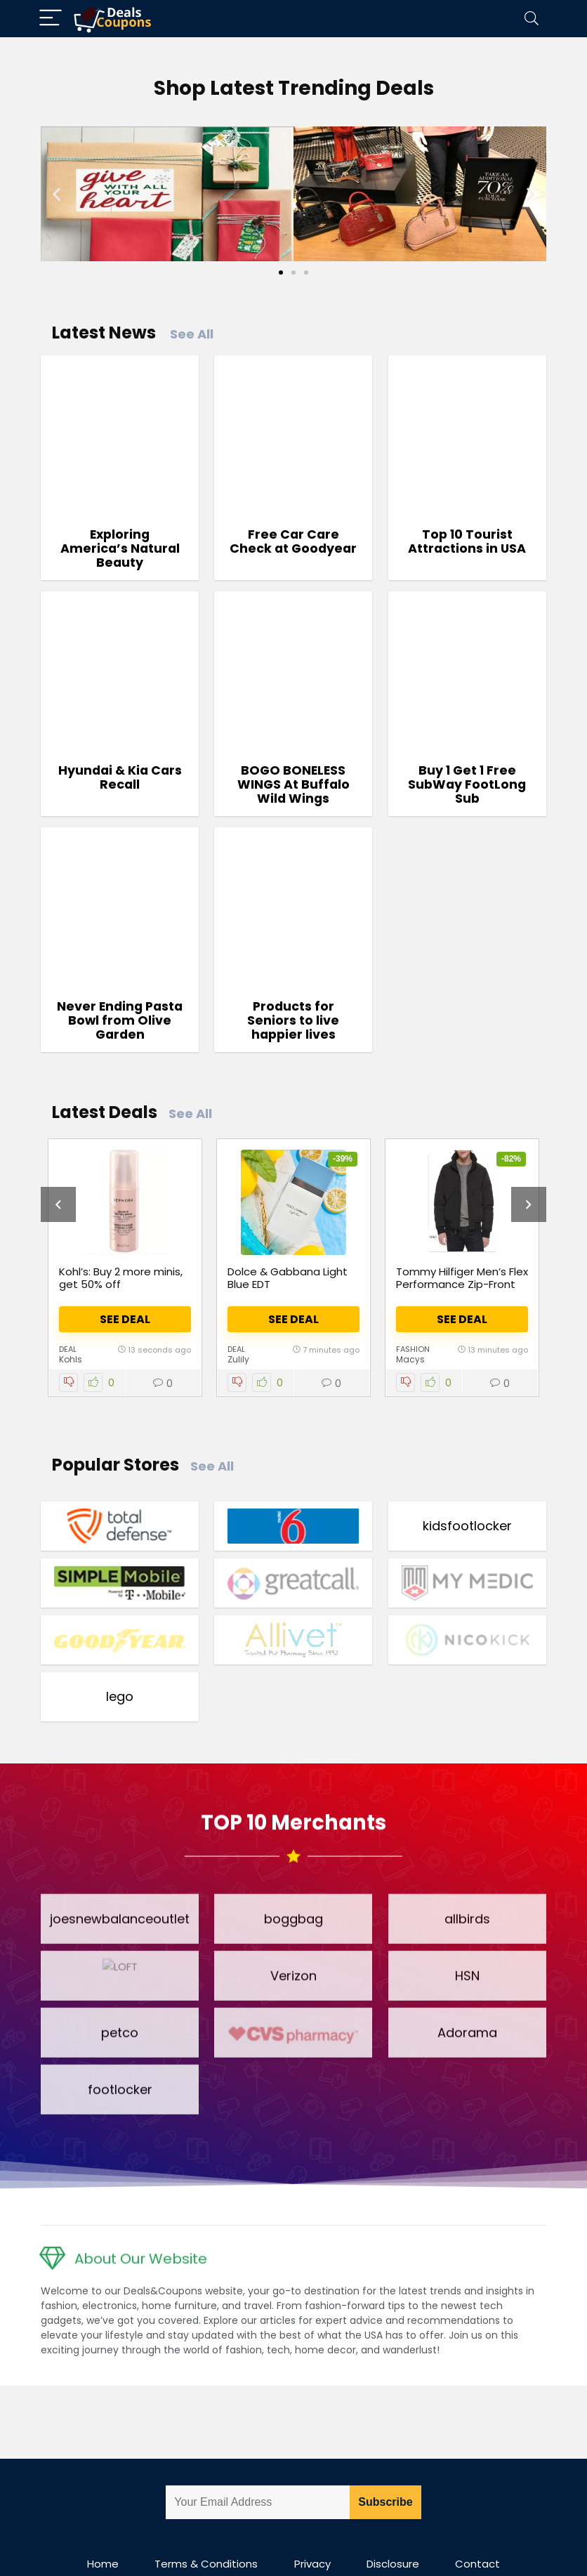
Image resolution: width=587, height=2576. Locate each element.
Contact (477, 2525)
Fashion (413, 1349)
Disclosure (393, 2525)
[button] (56, 193)
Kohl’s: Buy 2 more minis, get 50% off (121, 1278)
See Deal (125, 1319)
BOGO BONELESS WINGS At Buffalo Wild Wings (293, 784)
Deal (68, 1349)
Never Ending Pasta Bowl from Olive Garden (120, 1020)
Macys (410, 1360)
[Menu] (50, 18)
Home (103, 2525)
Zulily (238, 1360)
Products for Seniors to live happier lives (293, 1020)
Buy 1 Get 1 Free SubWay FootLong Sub (467, 784)
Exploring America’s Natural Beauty (120, 548)
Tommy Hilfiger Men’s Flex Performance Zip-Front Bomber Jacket (462, 1284)
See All (191, 334)
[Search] (531, 18)
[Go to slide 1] (281, 272)
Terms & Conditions (206, 2525)
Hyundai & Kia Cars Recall (120, 777)
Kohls (70, 1360)
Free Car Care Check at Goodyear (293, 541)
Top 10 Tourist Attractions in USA (467, 541)
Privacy (312, 2525)
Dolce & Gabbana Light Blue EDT (287, 1278)
